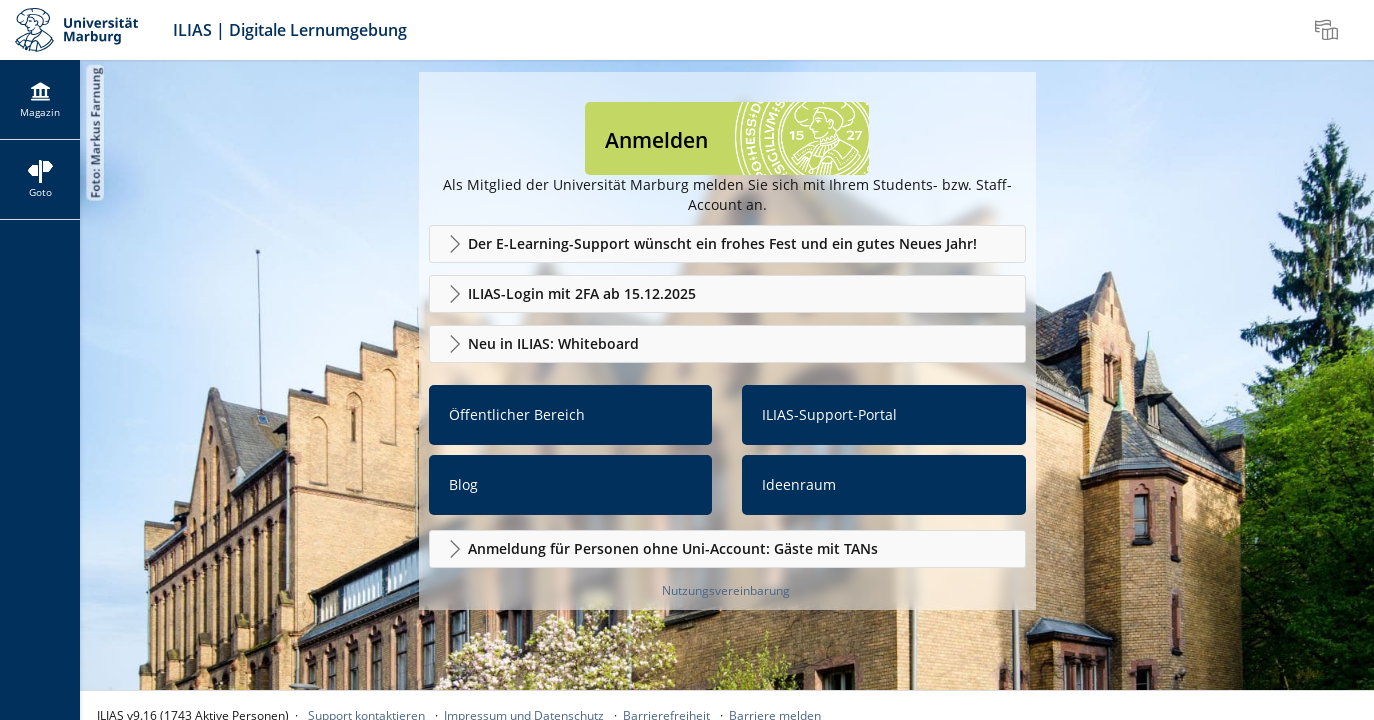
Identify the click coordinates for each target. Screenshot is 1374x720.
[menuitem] (1329, 30)
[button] (727, 244)
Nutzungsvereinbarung (726, 590)
